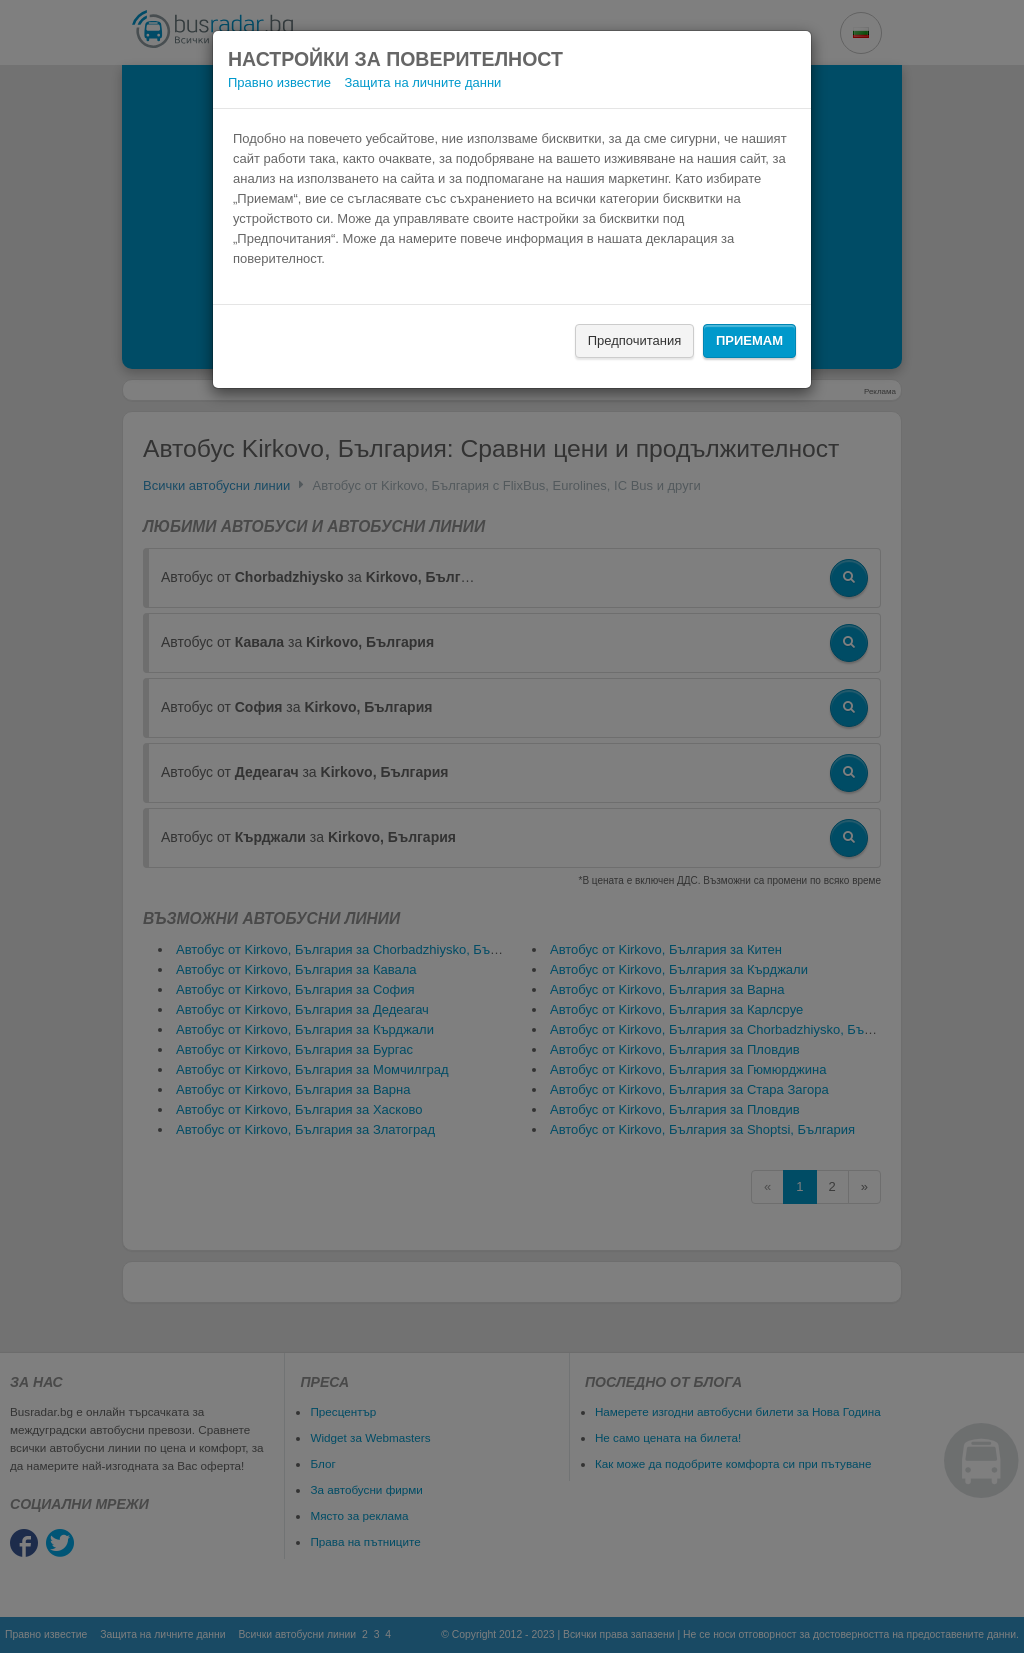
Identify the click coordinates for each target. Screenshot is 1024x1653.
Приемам (749, 340)
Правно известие (279, 82)
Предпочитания (635, 340)
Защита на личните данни (423, 82)
